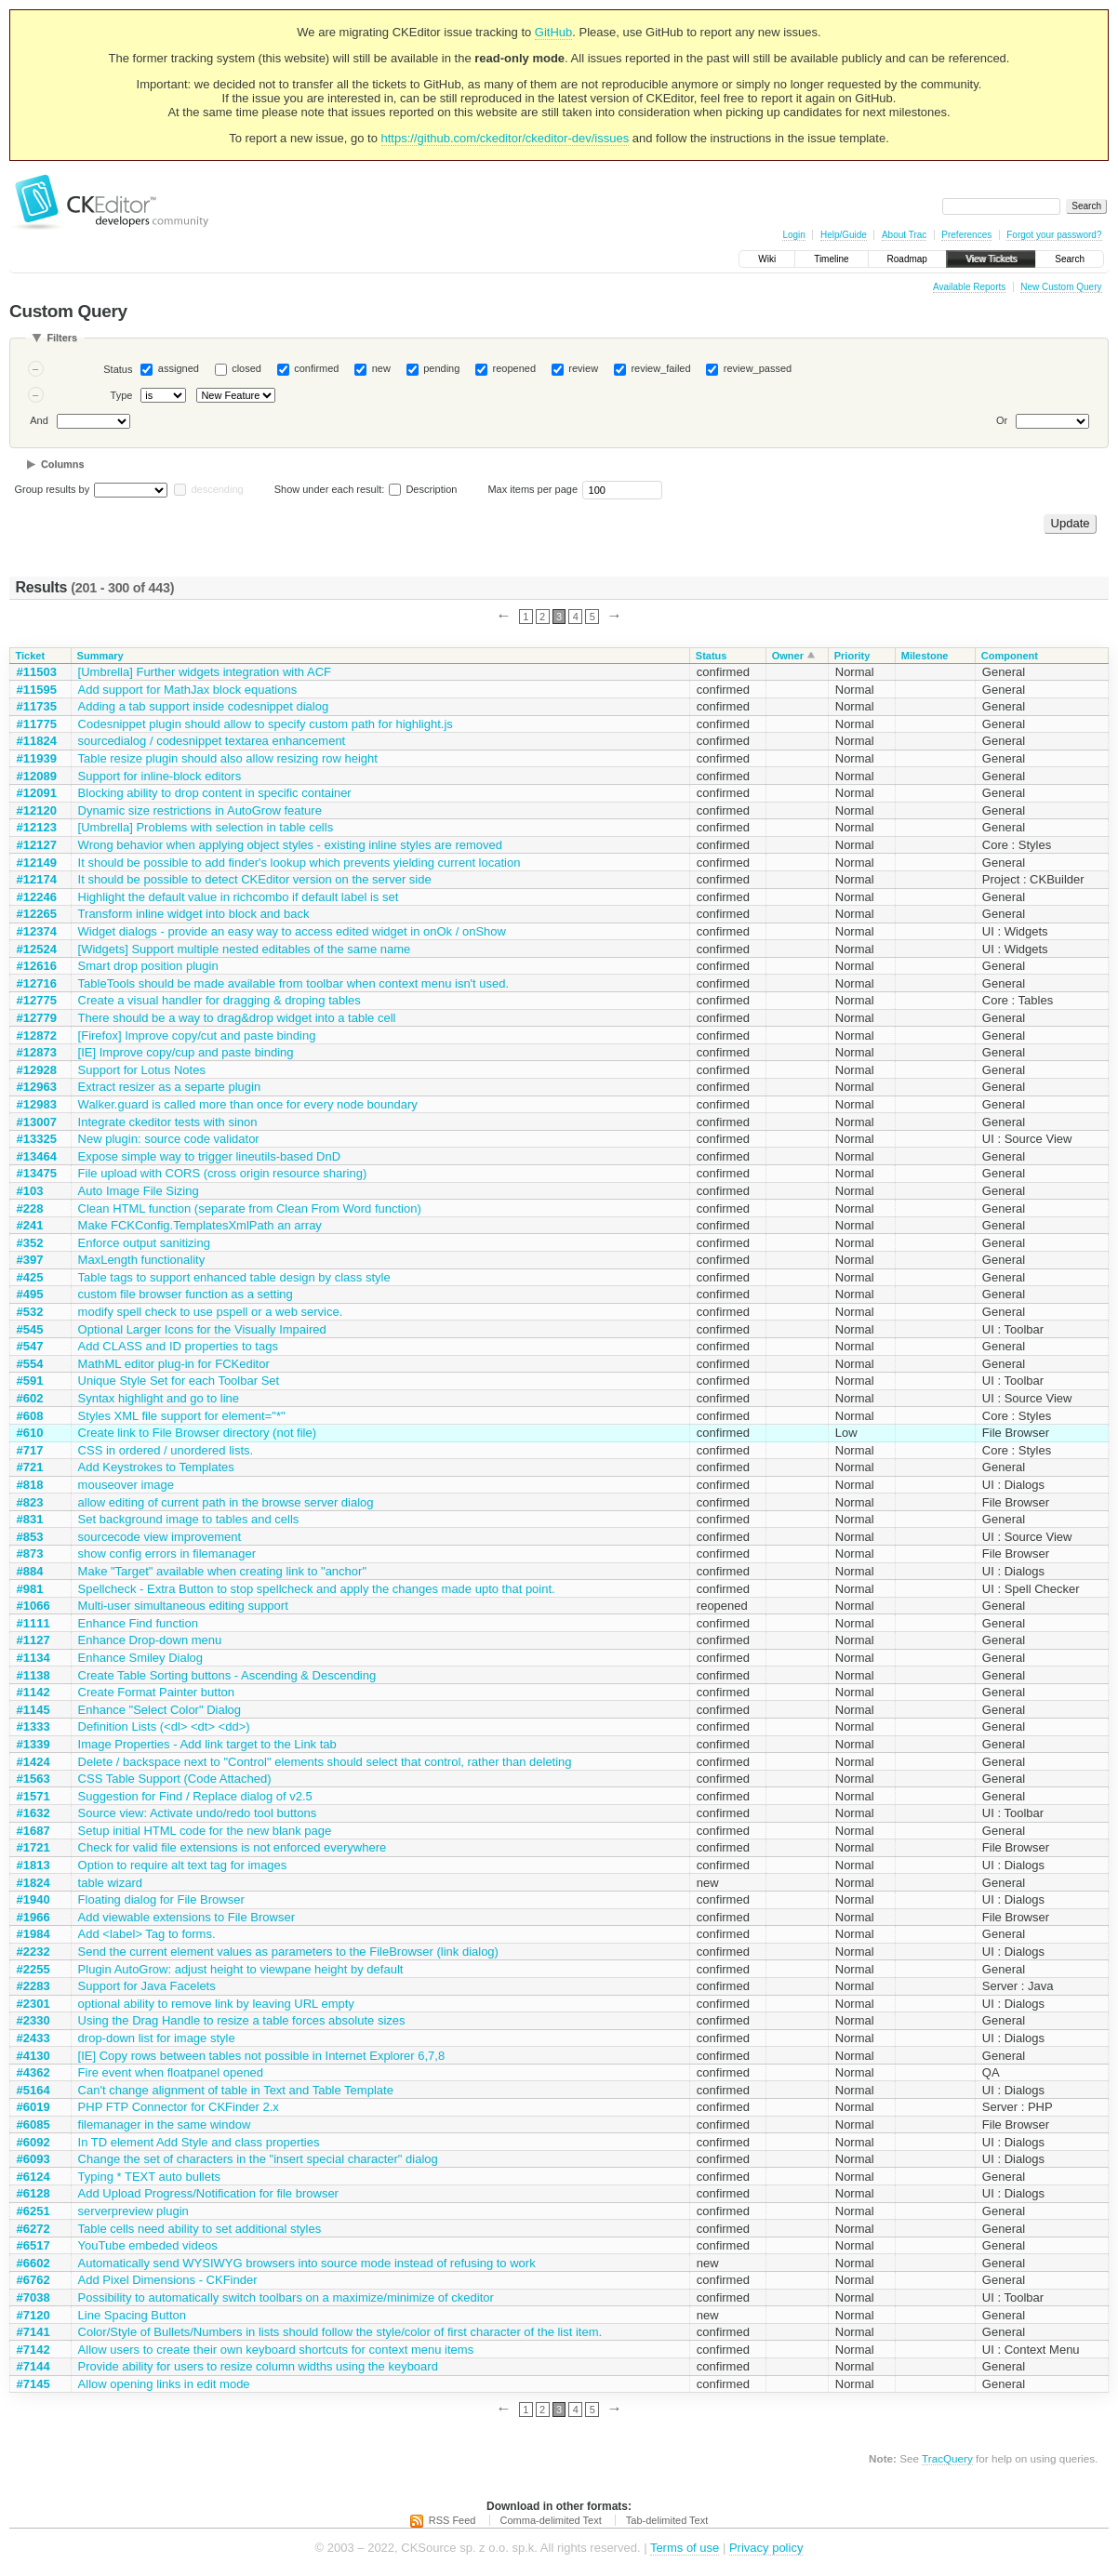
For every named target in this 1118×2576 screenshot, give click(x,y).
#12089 (37, 776)
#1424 (33, 1762)
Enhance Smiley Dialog (140, 1658)
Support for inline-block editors (160, 776)
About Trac (904, 235)
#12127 (37, 845)
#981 (30, 1589)
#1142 (33, 1692)
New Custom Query (1060, 287)
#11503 (37, 672)
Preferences (966, 235)
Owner (788, 655)
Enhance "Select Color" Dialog (159, 1710)
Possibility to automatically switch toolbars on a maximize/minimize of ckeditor (286, 2297)
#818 (30, 1485)
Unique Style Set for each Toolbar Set (179, 1381)
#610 (30, 1433)
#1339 (33, 1744)
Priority (852, 655)
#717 (30, 1450)
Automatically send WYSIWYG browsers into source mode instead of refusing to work (307, 2263)
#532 (30, 1312)
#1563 (33, 1779)
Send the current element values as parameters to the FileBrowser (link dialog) (288, 1952)
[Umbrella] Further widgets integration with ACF (204, 672)
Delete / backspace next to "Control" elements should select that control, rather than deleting (325, 1762)
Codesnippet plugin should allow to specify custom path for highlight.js (265, 724)
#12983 (37, 1104)
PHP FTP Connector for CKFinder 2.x (178, 2107)
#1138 (33, 1675)
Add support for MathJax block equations (188, 690)
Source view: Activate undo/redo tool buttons (197, 1813)
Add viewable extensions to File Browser (186, 1917)
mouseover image (126, 1485)
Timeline (831, 259)
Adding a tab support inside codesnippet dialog (203, 706)
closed (246, 368)
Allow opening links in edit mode (164, 2384)
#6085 (33, 2124)
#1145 (33, 1710)
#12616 (37, 966)
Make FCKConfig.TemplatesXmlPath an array (200, 1225)
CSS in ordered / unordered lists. (166, 1450)
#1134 (33, 1658)
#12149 (37, 863)
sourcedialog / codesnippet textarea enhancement (212, 741)
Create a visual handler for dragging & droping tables (219, 1000)
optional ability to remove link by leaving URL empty (216, 2004)
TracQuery (947, 2458)
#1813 (33, 1865)
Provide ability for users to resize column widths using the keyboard (258, 2366)
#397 (30, 1260)
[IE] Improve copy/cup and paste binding (186, 1052)
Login (793, 235)
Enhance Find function (138, 1623)
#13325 (37, 1139)
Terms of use (684, 2548)
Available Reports (969, 287)
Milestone (925, 655)
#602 (30, 1398)
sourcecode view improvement (160, 1537)
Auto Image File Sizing (138, 1191)
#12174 (37, 879)
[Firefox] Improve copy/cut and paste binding (197, 1035)
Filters (62, 337)
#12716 (37, 983)
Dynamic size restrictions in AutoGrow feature (200, 810)
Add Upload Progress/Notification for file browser (208, 2193)
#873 (30, 1553)
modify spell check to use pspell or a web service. (210, 1312)
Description (423, 489)
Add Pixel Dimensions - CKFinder (168, 2280)
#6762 (33, 2280)
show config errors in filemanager (167, 1553)
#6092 (33, 2142)
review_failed (660, 368)
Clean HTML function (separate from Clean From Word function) (249, 1208)
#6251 (33, 2211)
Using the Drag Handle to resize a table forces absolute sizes (242, 2020)
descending (217, 489)
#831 (30, 1519)
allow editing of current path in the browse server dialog (226, 1502)
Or (1001, 420)
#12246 (37, 897)
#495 (30, 1294)
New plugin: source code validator (169, 1139)
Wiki (767, 259)
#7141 (33, 2332)
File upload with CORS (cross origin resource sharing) (222, 1173)
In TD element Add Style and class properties (199, 2142)
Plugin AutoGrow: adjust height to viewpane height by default (241, 1969)
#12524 (37, 949)
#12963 (37, 1087)
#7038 (33, 2297)
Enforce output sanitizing (144, 1243)
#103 (30, 1191)
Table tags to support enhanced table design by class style (234, 1277)
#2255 (33, 1969)
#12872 (37, 1035)
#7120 (33, 2315)
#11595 (37, 690)
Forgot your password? (1053, 235)
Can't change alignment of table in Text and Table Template (235, 2090)
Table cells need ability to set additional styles (200, 2229)
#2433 (33, 2038)
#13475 (37, 1173)
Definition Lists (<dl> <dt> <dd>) (164, 1726)
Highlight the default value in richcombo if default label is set (238, 897)
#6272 (33, 2229)
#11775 (37, 724)
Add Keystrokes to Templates (156, 1467)
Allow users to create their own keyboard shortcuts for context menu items (276, 2350)
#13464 (37, 1156)
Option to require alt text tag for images (182, 1865)
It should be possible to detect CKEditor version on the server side (255, 879)
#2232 (33, 1952)
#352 (30, 1243)
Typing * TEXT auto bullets (149, 2177)
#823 (30, 1502)
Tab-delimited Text (667, 2520)
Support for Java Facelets (147, 1986)
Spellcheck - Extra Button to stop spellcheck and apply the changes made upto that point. (316, 1589)
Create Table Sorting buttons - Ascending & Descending (227, 1675)
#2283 (33, 1986)
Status (117, 369)
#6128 (33, 2193)
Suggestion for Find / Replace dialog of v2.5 (195, 1796)
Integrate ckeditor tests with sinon (168, 1122)
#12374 (37, 931)
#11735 (37, 706)
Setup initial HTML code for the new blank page (205, 1831)
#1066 (33, 1606)
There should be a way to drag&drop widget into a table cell (237, 1018)
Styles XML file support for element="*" (182, 1416)
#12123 (37, 827)
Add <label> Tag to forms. (147, 1934)
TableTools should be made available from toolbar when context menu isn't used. (294, 983)
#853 (30, 1537)
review (583, 368)
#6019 (33, 2107)
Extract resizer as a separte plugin (169, 1087)
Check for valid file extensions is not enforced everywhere (232, 1847)
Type (122, 395)
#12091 (37, 793)
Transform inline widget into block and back (194, 914)
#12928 (37, 1070)
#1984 (33, 1934)
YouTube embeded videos (148, 2245)
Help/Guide (843, 235)
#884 (30, 1571)
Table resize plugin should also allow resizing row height (228, 758)
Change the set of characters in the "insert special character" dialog (258, 2159)
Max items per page (532, 489)
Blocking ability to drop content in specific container (215, 793)
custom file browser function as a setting (185, 1294)
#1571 (33, 1796)
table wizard (110, 1883)
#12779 (37, 1018)
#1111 (33, 1623)
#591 (30, 1381)
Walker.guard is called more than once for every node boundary (248, 1104)
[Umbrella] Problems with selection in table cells (206, 827)
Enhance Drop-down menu (150, 1640)
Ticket (31, 655)
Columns (63, 464)
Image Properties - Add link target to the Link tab (207, 1744)
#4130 (33, 2056)
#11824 (37, 741)
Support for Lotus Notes (142, 1070)
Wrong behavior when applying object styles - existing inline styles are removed (290, 845)
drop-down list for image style (156, 2038)
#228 (30, 1208)
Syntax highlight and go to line (158, 1398)
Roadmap (907, 259)
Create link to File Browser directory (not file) (197, 1433)
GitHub (553, 32)
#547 (30, 1346)
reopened (515, 368)
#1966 (33, 1917)
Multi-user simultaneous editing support (183, 1606)
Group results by (52, 489)
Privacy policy (766, 2548)
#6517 (33, 2245)
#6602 (33, 2263)
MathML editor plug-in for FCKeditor (174, 1364)
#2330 (33, 2020)
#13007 (37, 1122)
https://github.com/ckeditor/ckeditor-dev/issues (505, 138)
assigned (178, 368)
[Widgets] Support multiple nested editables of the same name (244, 949)
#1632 (33, 1813)
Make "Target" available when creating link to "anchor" (222, 1571)
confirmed (316, 368)
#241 (30, 1225)
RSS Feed (452, 2520)
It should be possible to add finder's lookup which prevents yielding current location (299, 863)
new (381, 368)
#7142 (33, 2350)
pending (441, 368)
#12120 (37, 810)
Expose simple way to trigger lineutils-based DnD (209, 1156)
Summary (100, 655)
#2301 (33, 2004)
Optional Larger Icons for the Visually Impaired (202, 1329)
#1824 (33, 1883)
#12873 (37, 1052)
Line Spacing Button (132, 2315)
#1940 (33, 1899)
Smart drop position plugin (148, 966)
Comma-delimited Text (551, 2520)
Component (1009, 655)
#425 (30, 1277)
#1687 (33, 1831)
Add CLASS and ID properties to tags (178, 1346)
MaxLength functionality (142, 1260)
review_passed (758, 368)
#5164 (33, 2090)
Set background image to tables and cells (188, 1519)
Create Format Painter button (156, 1692)
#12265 (37, 914)
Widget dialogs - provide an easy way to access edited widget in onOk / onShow (292, 931)
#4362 (33, 2072)
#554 (30, 1364)
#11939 (37, 758)
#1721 (33, 1847)
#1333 (33, 1726)
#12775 (37, 1000)
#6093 (33, 2159)
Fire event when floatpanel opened (170, 2072)
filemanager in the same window (164, 2124)
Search (1070, 259)
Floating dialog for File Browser (161, 1899)
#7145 (33, 2384)
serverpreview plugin (133, 2211)
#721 (30, 1467)
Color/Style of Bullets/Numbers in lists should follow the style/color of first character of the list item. (340, 2332)
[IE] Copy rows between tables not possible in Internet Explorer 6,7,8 (262, 2056)
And (39, 420)
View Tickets (991, 259)
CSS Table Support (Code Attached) (175, 1779)
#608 (30, 1416)
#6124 (33, 2177)
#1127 (33, 1640)
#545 (30, 1329)
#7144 (33, 2366)
